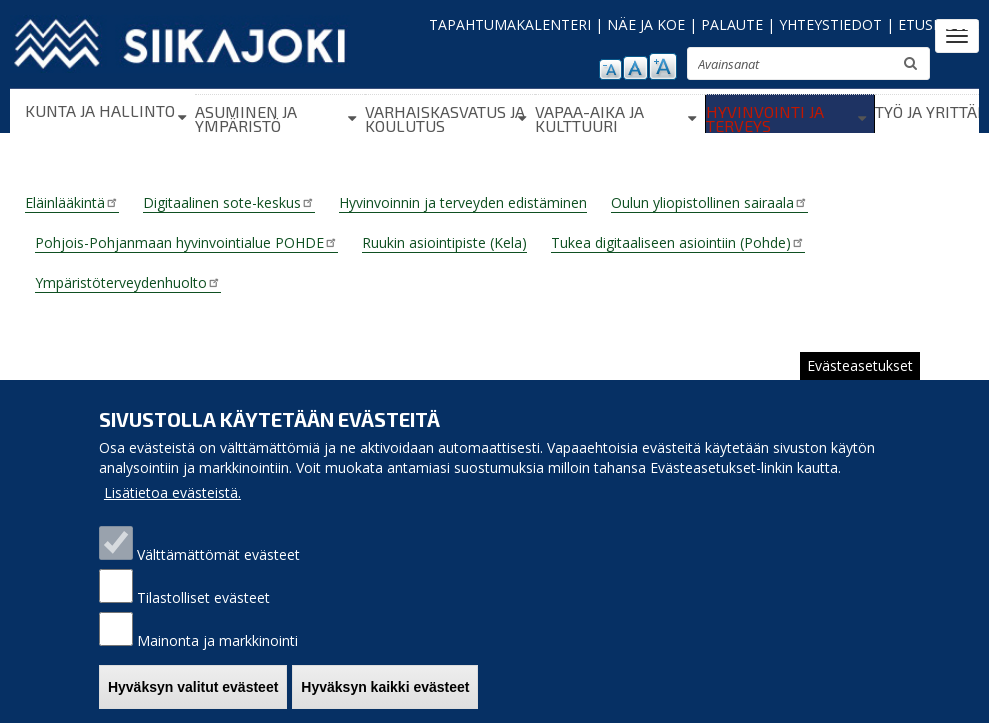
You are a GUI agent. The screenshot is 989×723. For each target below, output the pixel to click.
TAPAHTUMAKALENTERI (510, 24)
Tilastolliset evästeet (203, 597)
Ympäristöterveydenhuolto (128, 282)
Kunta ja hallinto (100, 110)
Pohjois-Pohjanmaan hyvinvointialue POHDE (186, 242)
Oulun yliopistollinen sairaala (709, 202)
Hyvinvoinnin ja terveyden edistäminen (463, 202)
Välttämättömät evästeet (218, 554)
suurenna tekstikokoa (663, 66)
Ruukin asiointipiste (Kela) (444, 242)
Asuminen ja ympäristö (246, 118)
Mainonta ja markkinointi (217, 640)
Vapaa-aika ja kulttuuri (589, 118)
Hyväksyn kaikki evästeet (385, 687)
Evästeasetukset (860, 365)
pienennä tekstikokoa (610, 69)
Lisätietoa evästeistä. (172, 492)
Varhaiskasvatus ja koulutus (445, 118)
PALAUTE (732, 24)
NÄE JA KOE (646, 24)
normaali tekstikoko (635, 68)
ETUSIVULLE (938, 24)
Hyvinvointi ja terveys (765, 118)
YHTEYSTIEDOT (830, 24)
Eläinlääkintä (72, 202)
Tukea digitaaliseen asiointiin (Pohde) (678, 242)
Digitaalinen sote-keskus (229, 202)
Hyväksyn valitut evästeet (193, 687)
